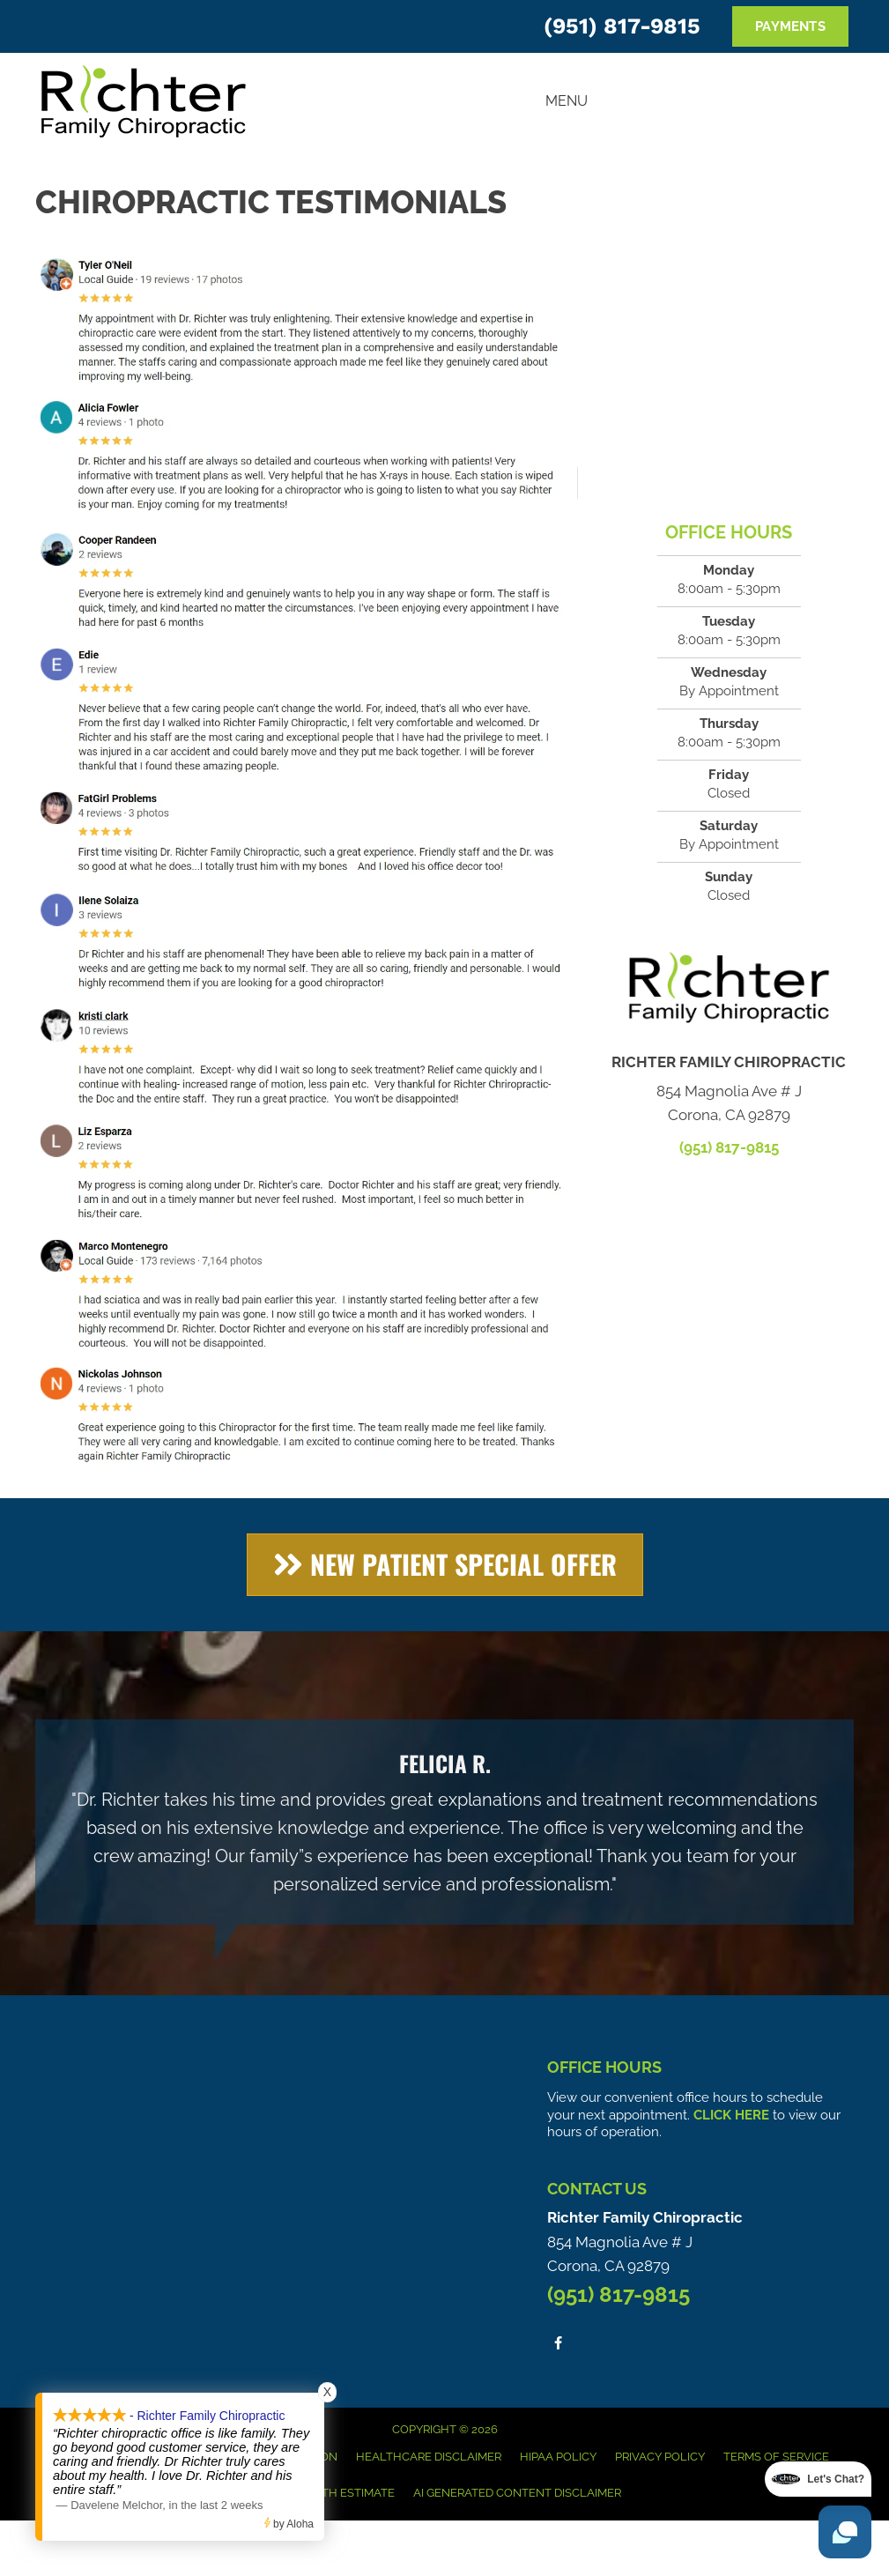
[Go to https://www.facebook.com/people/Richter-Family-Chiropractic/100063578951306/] (558, 2343)
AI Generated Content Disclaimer (517, 2492)
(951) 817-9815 (622, 26)
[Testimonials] (444, 1822)
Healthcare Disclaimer (428, 2456)
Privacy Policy (660, 2456)
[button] (445, 1564)
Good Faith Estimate (332, 2492)
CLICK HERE (731, 2115)
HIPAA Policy (558, 2456)
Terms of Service (776, 2456)
